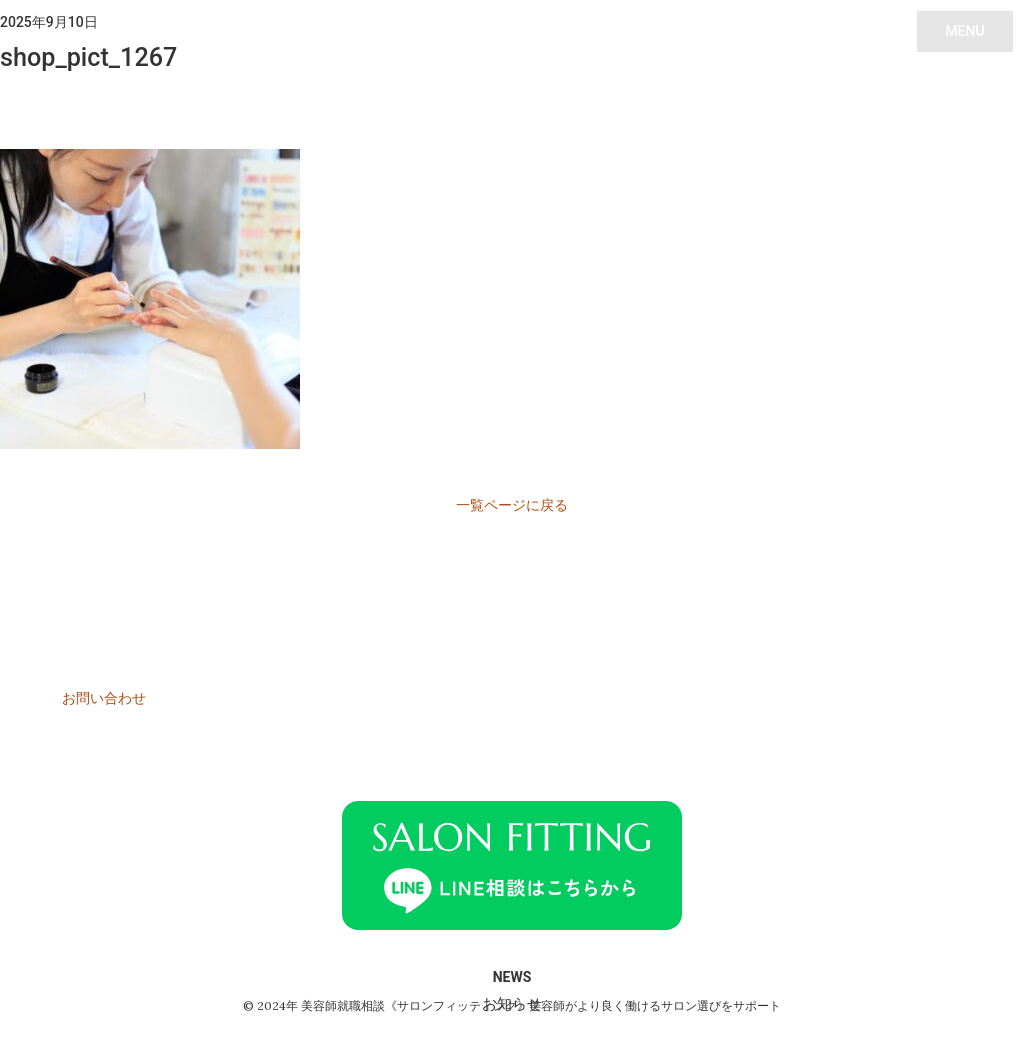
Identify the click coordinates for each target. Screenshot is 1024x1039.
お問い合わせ (104, 698)
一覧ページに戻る (512, 505)
